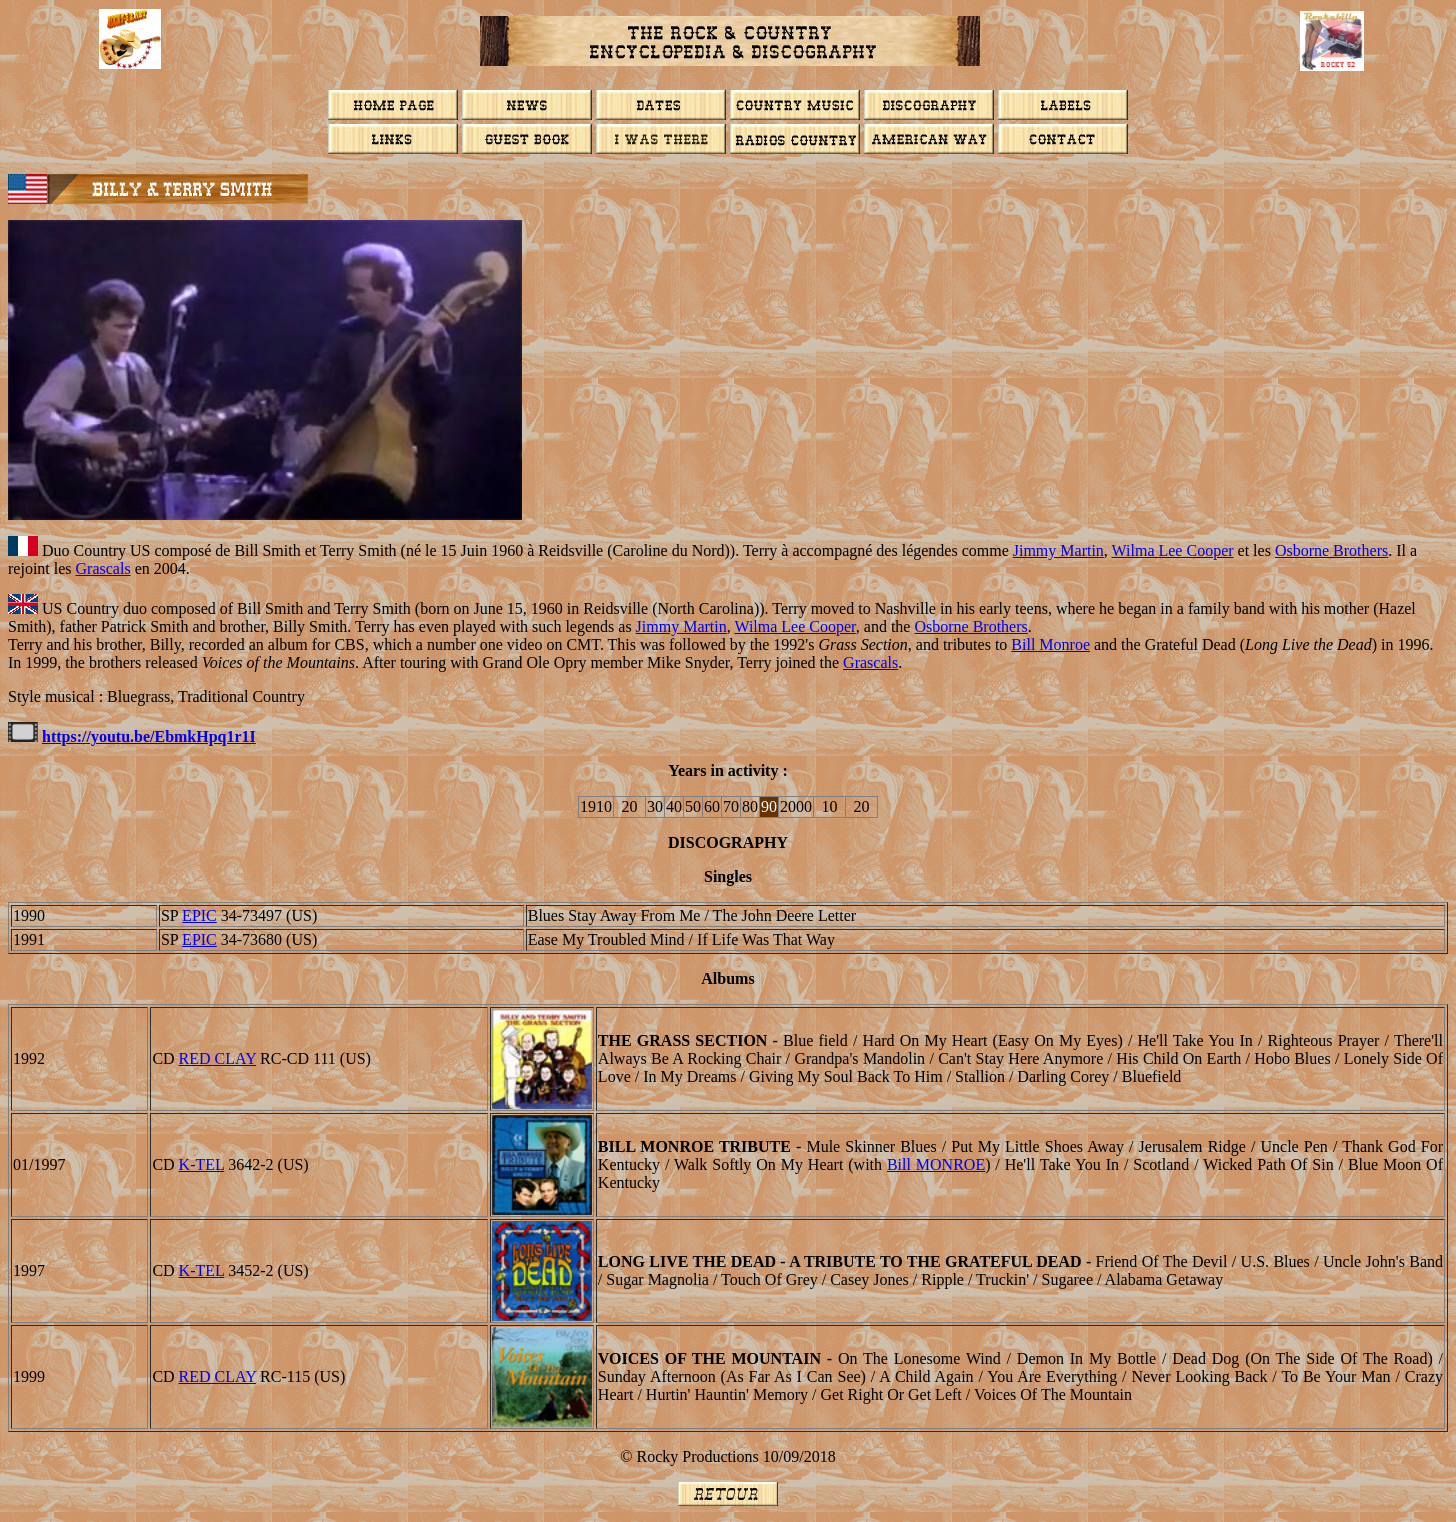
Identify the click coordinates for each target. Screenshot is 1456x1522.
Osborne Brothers (1331, 550)
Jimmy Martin (1058, 550)
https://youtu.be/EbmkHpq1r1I (149, 736)
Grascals (103, 568)
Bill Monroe (1050, 644)
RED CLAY (218, 1058)
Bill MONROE (936, 1164)
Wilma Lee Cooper (1173, 550)
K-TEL (202, 1164)
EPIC (199, 915)
